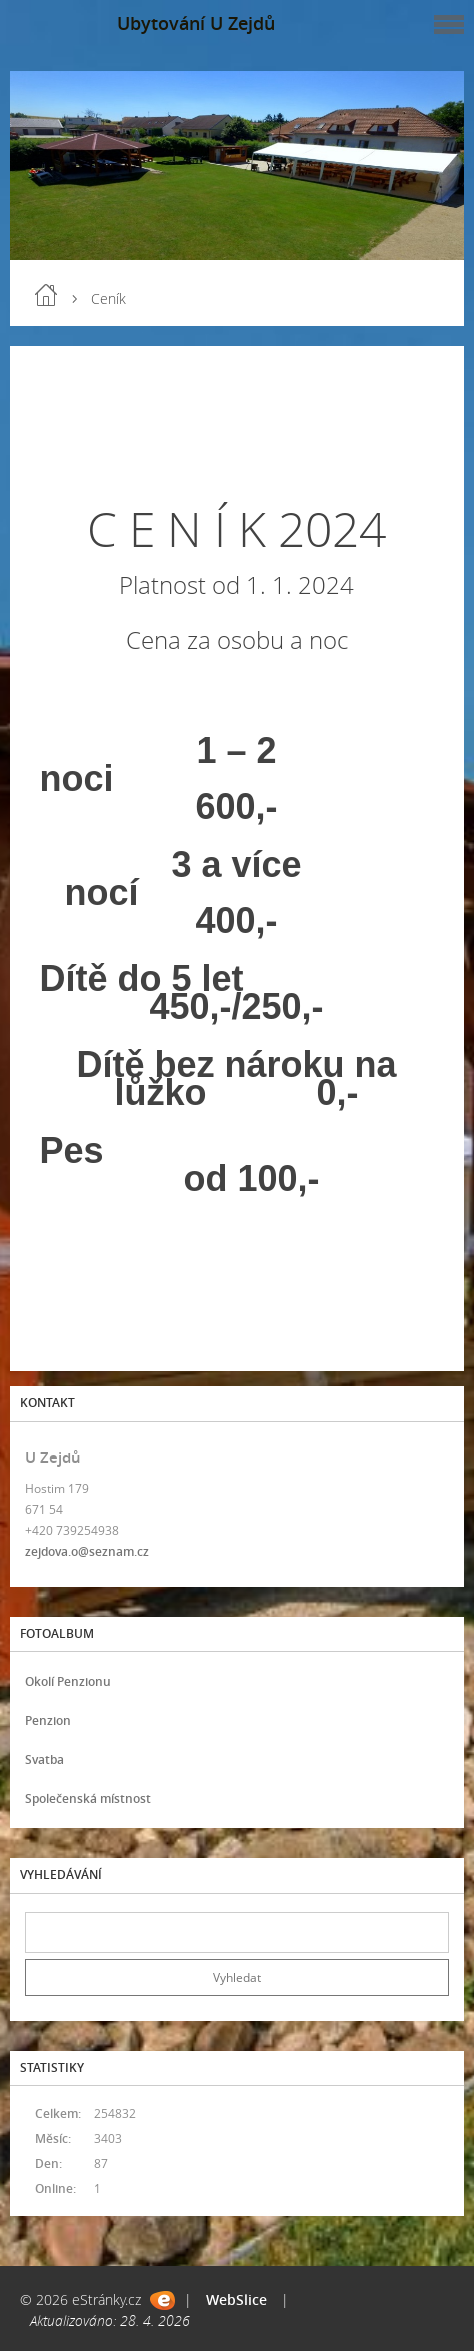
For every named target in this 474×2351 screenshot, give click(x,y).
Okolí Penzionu (68, 1681)
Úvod (46, 295)
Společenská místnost (88, 1798)
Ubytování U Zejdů (196, 23)
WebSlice (236, 2299)
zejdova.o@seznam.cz (87, 1551)
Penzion (48, 1720)
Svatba (44, 1759)
